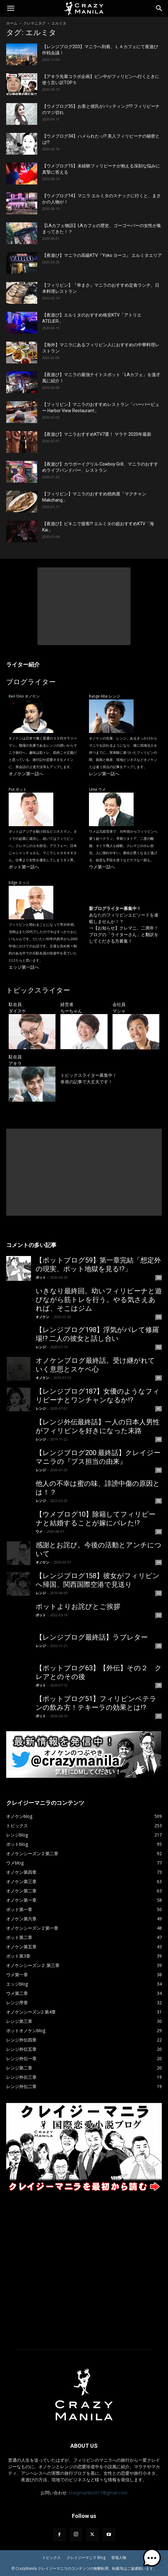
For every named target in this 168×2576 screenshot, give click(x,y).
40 (159, 1439)
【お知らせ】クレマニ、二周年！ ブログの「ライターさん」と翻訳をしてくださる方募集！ (126, 934)
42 (159, 1347)
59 (159, 1317)
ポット (41, 1277)
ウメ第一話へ (102, 867)
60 (159, 1277)
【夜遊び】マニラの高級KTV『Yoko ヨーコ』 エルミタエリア (102, 255)
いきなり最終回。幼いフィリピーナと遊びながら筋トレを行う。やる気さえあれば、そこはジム (99, 1299)
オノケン (42, 1316)
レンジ (41, 1347)
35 (159, 1501)
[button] (10, 8)
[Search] (159, 8)
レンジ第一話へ (104, 773)
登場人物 (118, 2557)
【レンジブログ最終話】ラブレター (92, 1637)
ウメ (39, 1531)
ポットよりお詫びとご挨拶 (78, 1606)
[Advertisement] (84, 606)
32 (159, 1593)
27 (159, 1716)
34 (159, 1531)
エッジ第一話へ (24, 967)
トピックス (51, 2557)
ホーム (11, 23)
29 (159, 1646)
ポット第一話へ (24, 867)
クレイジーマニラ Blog (86, 2557)
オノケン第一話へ (26, 773)
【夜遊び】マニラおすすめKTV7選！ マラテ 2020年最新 (96, 434)
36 (159, 1470)
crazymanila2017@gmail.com (98, 2493)
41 (159, 1378)
